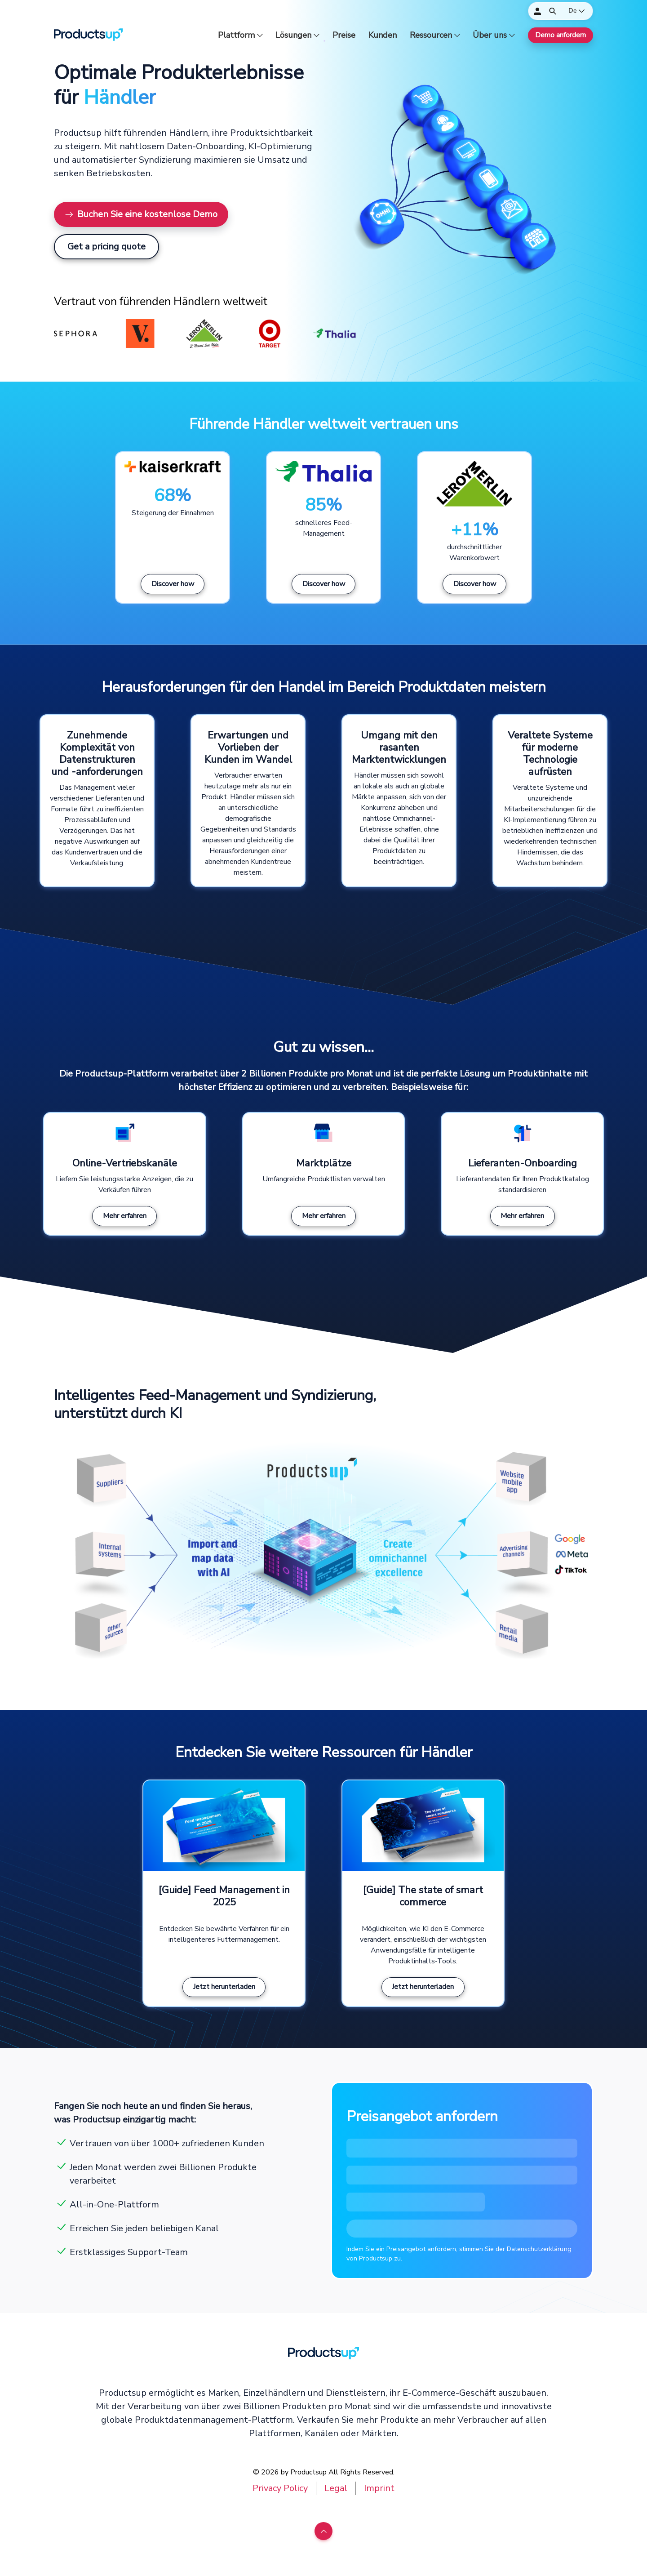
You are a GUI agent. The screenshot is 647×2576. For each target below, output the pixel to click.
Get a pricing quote (106, 246)
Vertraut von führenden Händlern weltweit (160, 301)
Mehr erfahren (124, 1216)
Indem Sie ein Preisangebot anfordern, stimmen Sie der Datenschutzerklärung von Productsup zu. (459, 2253)
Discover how (172, 584)
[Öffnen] (552, 11)
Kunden (382, 35)
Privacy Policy (280, 2488)
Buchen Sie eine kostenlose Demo (141, 214)
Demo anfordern (560, 35)
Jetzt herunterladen (224, 1987)
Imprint (379, 2488)
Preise (343, 35)
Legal (335, 2488)
